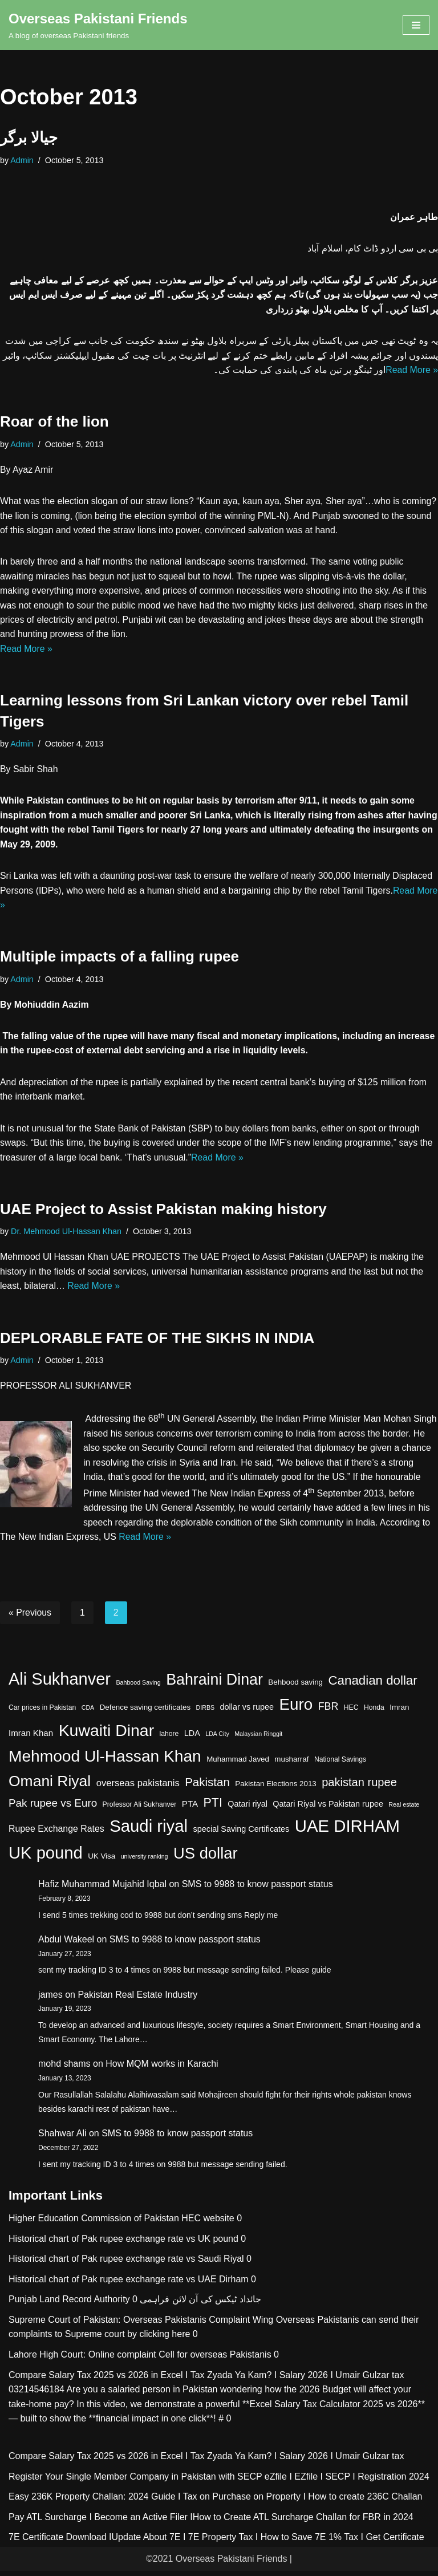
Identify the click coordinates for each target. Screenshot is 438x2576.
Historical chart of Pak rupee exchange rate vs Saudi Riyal (126, 2264)
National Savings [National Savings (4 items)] (340, 1765)
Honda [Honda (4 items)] (374, 1713)
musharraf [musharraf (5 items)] (291, 1764)
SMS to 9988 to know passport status (257, 1890)
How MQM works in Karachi (162, 2069)
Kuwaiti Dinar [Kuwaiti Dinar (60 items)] (106, 1735)
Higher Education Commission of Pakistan (94, 2223)
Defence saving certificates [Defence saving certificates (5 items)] (145, 1713)
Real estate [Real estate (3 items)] (403, 1810)
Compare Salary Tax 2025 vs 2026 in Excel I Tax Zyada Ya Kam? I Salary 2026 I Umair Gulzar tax (206, 2380)
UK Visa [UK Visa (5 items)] (101, 1861)
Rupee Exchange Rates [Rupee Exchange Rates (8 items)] (56, 1834)
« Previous (30, 1617)
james (50, 2000)
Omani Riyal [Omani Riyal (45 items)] (50, 1786)
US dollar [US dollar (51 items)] (205, 1858)
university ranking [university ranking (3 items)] (144, 1861)
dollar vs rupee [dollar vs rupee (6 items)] (247, 1712)
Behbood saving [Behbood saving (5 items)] (295, 1687)
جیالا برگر (29, 137)
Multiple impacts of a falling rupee (119, 959)
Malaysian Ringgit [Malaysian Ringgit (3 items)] (258, 1738)
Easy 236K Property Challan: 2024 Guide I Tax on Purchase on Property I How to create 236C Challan (215, 2502)
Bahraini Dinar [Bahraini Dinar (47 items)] (214, 1684)
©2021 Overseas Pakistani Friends (216, 2564)
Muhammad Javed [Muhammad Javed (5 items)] (237, 1764)
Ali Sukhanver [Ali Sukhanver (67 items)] (60, 1684)
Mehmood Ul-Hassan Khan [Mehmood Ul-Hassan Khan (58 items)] (105, 1762)
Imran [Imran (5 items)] (399, 1713)
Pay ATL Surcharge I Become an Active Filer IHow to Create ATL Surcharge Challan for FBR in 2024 (211, 2522)
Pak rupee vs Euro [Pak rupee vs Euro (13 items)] (53, 1809)
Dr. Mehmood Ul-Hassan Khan (66, 1235)
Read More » (412, 370)
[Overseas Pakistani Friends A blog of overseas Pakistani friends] (98, 25)
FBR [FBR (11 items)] (328, 1712)
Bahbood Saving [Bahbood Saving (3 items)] (138, 1687)
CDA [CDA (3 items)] (88, 1713)
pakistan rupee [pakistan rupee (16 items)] (359, 1788)
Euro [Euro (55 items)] (296, 1710)
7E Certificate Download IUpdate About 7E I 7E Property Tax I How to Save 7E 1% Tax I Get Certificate (216, 2542)
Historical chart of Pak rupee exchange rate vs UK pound (123, 2244)
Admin (22, 160)
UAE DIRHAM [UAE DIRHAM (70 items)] (347, 1831)
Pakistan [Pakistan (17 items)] (207, 1787)
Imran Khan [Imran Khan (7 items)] (31, 1738)
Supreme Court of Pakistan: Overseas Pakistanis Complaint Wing (141, 2325)
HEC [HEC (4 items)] (351, 1713)
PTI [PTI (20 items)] (213, 1808)
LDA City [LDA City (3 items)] (217, 1738)
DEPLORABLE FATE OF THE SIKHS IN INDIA (157, 1341)
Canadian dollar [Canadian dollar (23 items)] (372, 1685)
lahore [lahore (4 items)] (169, 1739)
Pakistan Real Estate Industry (137, 2000)
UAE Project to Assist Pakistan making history (163, 1213)
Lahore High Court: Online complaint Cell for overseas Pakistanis (140, 2360)
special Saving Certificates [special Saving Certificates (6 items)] (241, 1834)
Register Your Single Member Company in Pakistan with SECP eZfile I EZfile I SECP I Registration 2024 (219, 2481)
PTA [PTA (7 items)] (190, 1809)
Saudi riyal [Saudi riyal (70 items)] (149, 1831)
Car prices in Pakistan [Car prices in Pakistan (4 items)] (42, 1713)
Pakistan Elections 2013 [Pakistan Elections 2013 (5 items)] (275, 1789)
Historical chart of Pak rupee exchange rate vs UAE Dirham (129, 2284)
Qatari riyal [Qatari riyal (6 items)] (247, 1809)
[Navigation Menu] (416, 25)
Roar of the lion (54, 422)
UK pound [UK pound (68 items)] (46, 1858)
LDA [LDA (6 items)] (192, 1738)
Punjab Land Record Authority (69, 2305)
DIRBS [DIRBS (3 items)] (205, 1713)
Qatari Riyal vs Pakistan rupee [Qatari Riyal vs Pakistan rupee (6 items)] (328, 1809)
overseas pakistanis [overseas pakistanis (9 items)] (138, 1788)
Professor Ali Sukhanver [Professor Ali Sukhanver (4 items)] (140, 1810)
